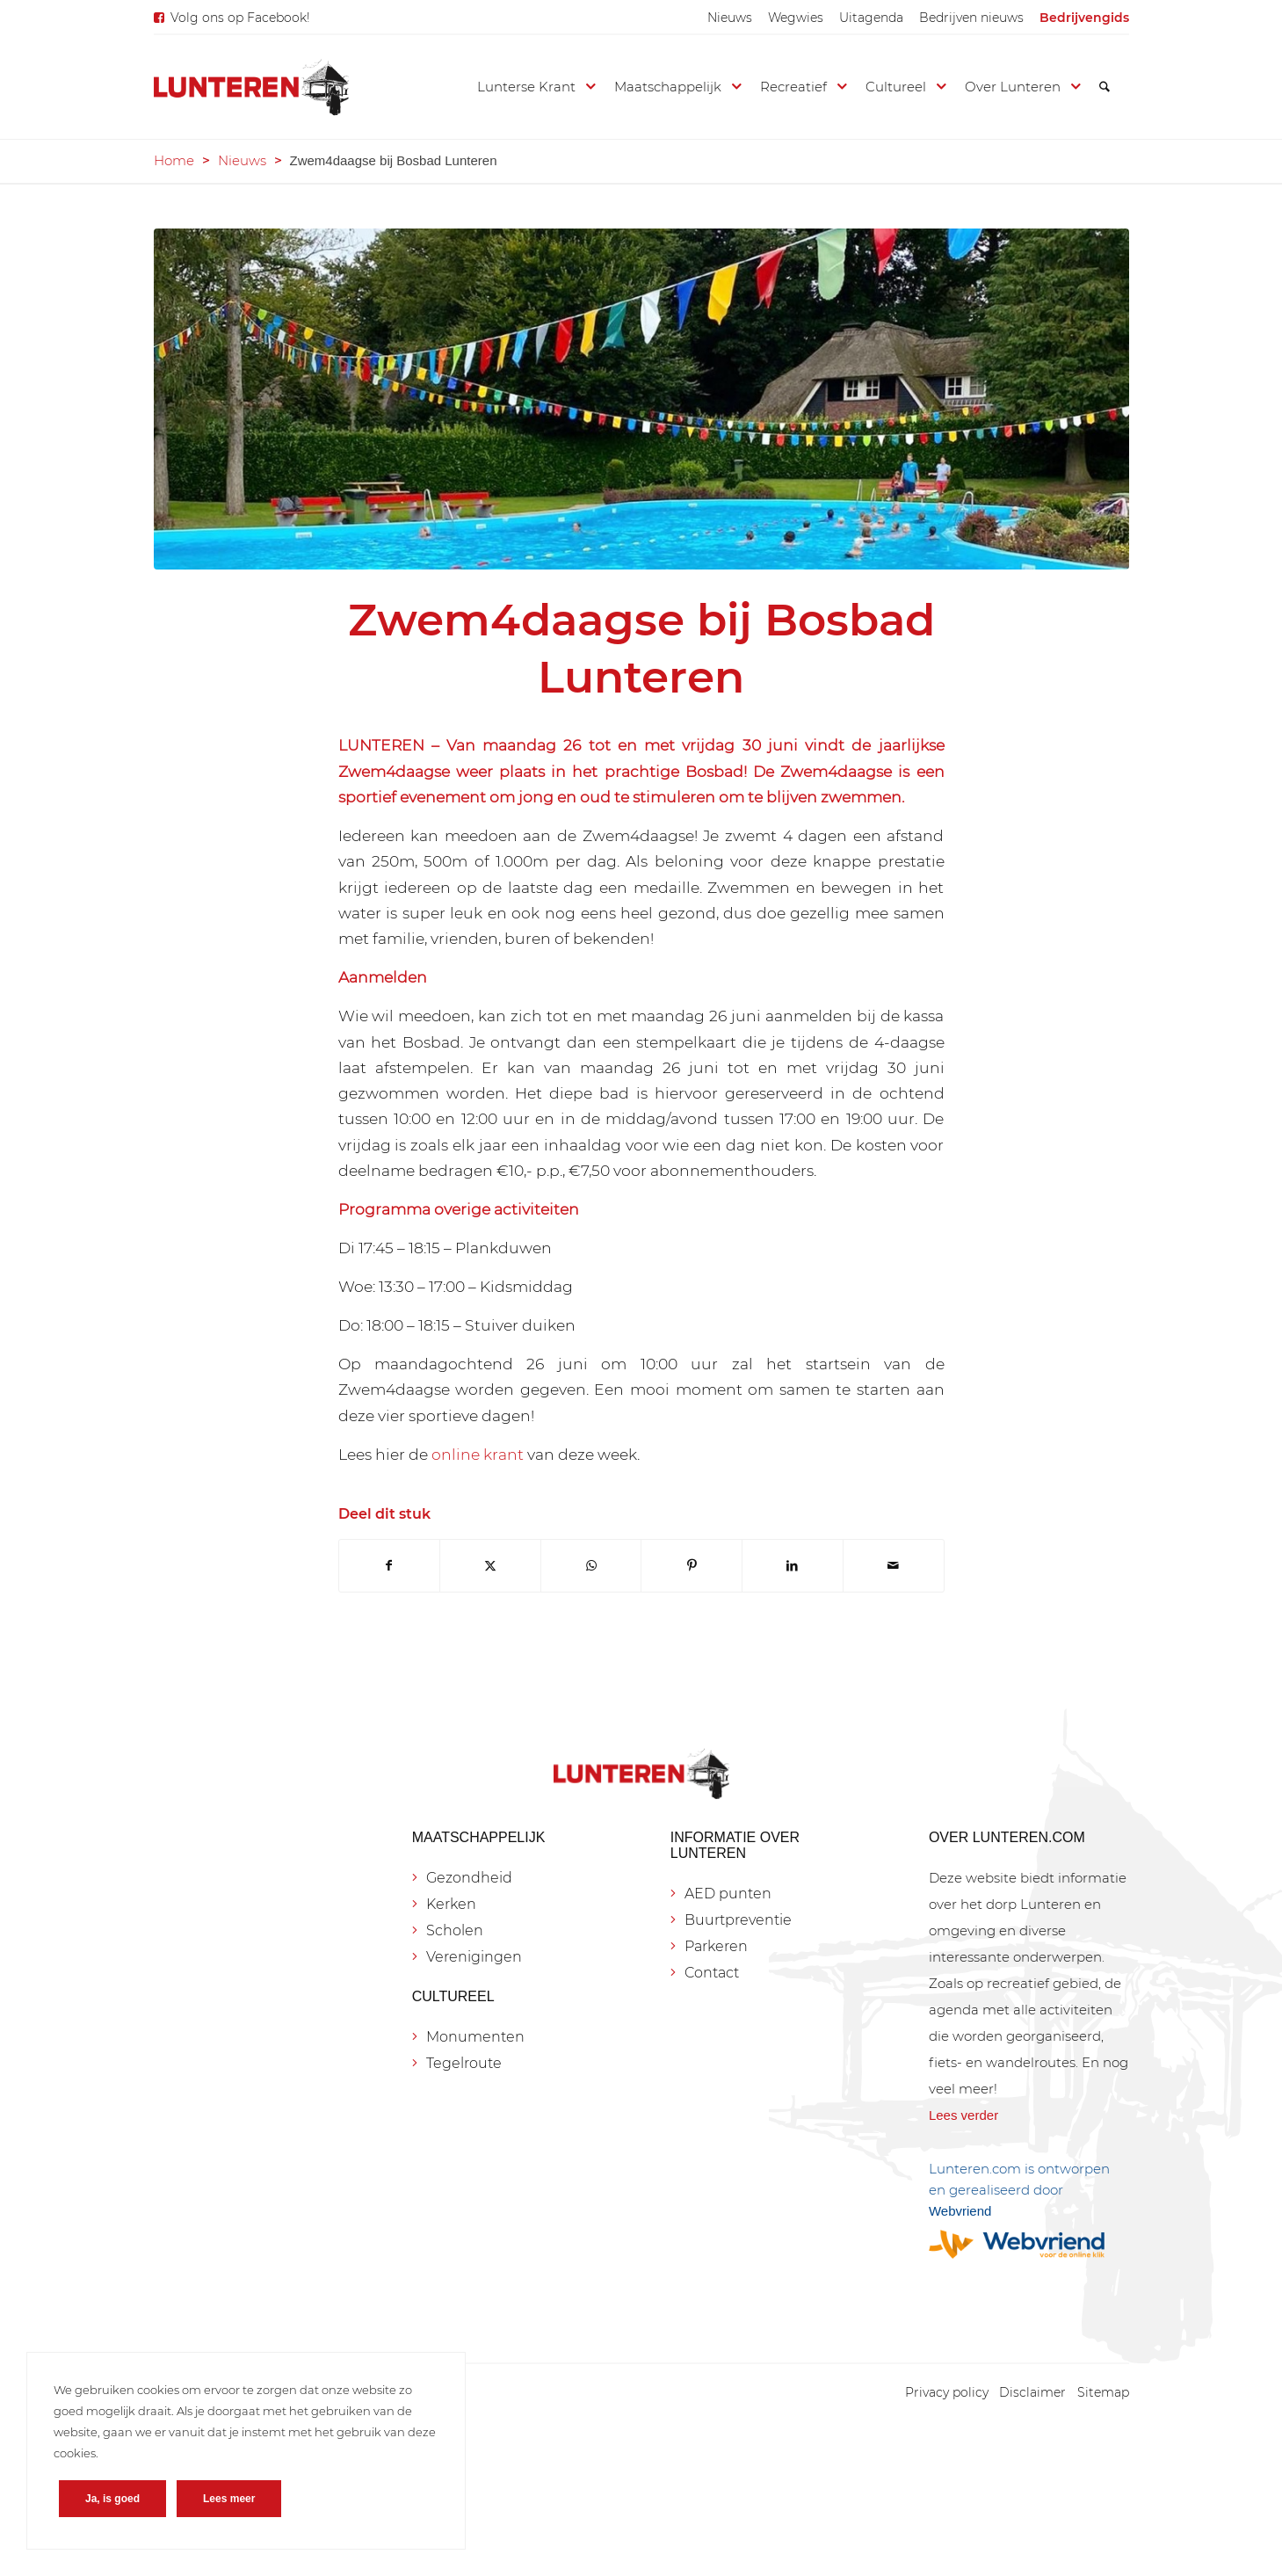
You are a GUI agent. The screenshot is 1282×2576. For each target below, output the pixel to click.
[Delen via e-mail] (894, 1566)
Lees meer (229, 2499)
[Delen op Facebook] (389, 1566)
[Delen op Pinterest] (691, 1566)
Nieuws (729, 17)
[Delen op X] (490, 1566)
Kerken (451, 1904)
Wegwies (795, 17)
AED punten (727, 1893)
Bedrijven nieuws (971, 17)
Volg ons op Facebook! (240, 17)
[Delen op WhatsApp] (591, 1566)
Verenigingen (474, 1956)
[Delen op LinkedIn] (792, 1566)
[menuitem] (729, 17)
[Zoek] (1104, 87)
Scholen (454, 1930)
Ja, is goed (112, 2499)
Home (174, 160)
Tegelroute (464, 2063)
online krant (477, 1454)
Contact (711, 1972)
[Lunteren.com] (251, 87)
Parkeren (716, 1946)
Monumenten (475, 2036)
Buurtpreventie (738, 1920)
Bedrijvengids (1084, 17)
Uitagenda (871, 17)
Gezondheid (469, 1877)
